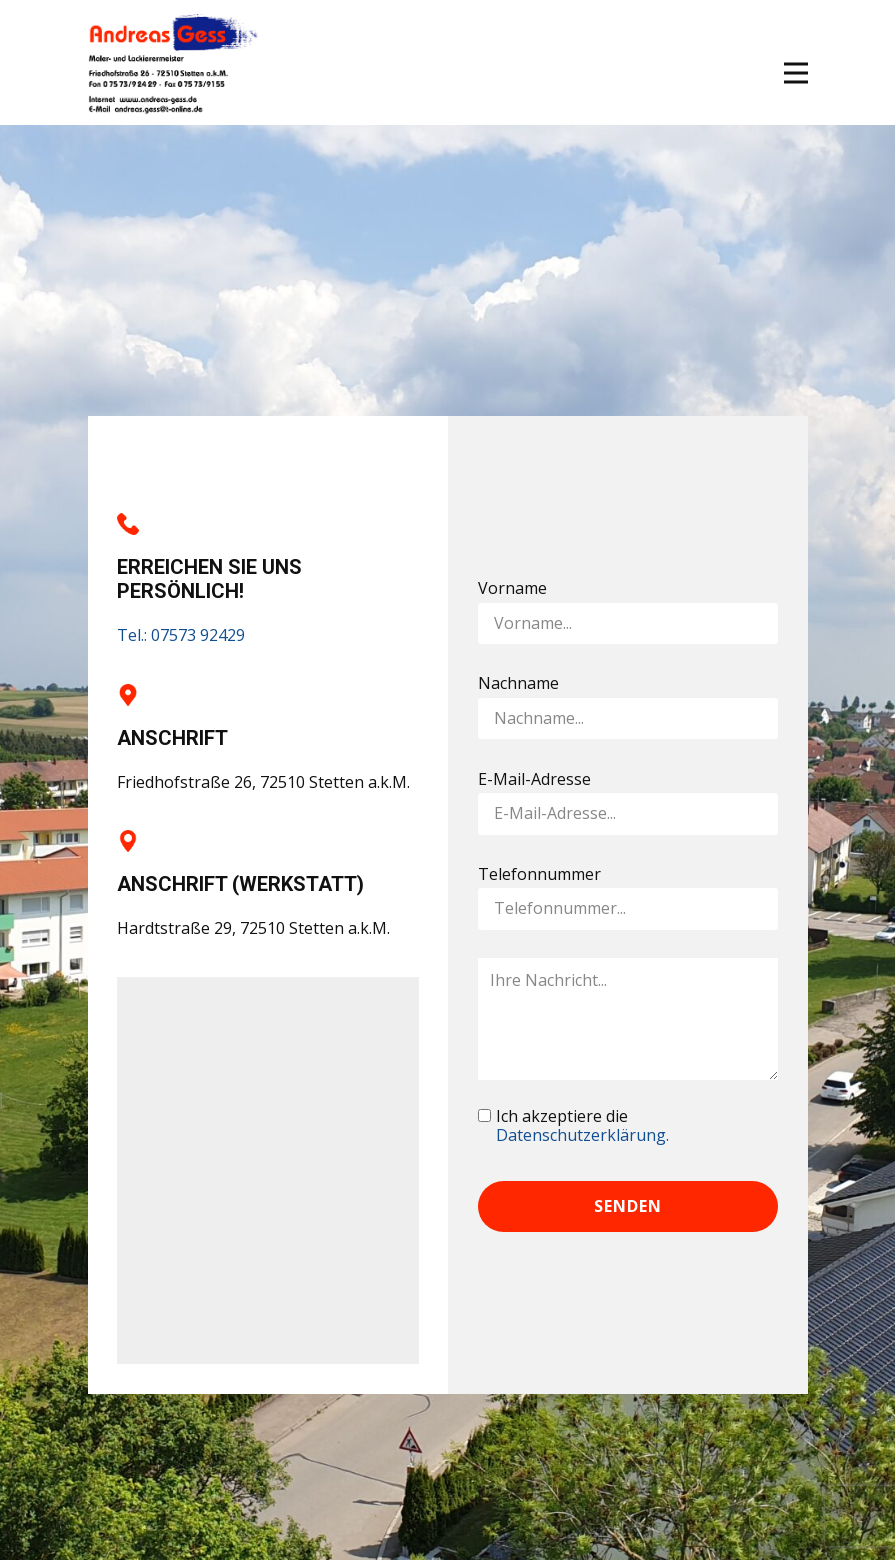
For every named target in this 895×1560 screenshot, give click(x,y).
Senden (628, 1206)
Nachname (518, 683)
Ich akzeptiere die (582, 1127)
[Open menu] (796, 73)
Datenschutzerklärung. (582, 1135)
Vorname (512, 588)
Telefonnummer (539, 874)
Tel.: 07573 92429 (181, 635)
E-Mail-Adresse (534, 779)
